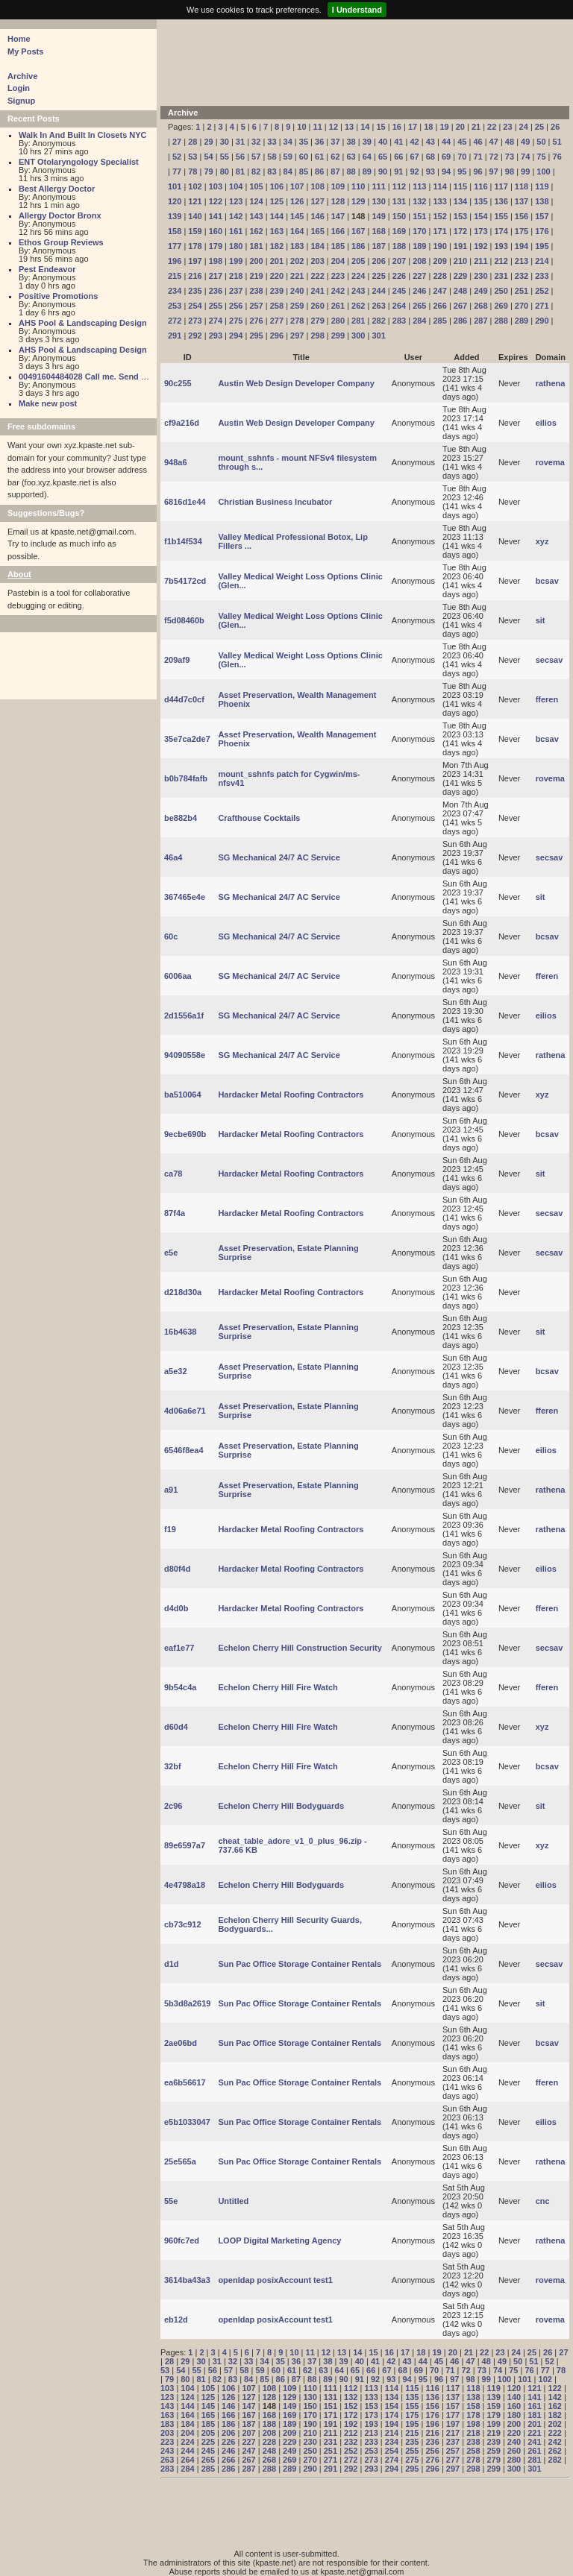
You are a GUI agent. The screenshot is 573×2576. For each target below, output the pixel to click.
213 (521, 260)
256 (235, 305)
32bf (172, 1766)
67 (414, 156)
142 (235, 216)
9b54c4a (180, 1687)
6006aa (178, 975)
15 (380, 126)
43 (430, 141)
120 (174, 201)
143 (256, 216)
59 (288, 156)
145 (297, 216)
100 (543, 171)
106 (277, 186)
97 (493, 171)
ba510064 (182, 1094)
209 (439, 260)
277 (277, 320)
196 (174, 260)
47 (493, 141)
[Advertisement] (365, 61)
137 (521, 201)
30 (224, 141)
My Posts (25, 51)
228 (439, 275)
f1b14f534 (183, 541)
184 (317, 246)
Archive (22, 76)
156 (521, 216)
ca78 (173, 1173)
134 (460, 201)
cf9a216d (181, 422)
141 (215, 216)
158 (174, 231)
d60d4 (176, 1726)
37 (335, 141)
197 (194, 260)
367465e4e (184, 896)
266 (439, 305)
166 (338, 231)
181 (256, 246)
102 (194, 186)
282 (378, 320)
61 (319, 156)
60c (171, 936)
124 (256, 201)
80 (224, 171)
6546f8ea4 (184, 1450)
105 (256, 186)
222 (317, 275)
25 (539, 126)
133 (439, 201)
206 (378, 260)
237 (235, 290)
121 (194, 201)
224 (358, 275)
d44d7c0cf (184, 699)
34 (288, 141)
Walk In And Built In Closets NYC (83, 134)
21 (476, 126)
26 (555, 126)
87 (335, 171)
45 (461, 141)
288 (501, 320)
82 (255, 171)
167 (358, 231)
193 (501, 246)
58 (271, 156)
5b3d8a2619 (187, 2003)
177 (174, 246)
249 (480, 290)
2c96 (173, 1805)
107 (297, 186)
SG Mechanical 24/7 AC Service (278, 857)
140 (194, 216)
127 (317, 201)
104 (235, 186)
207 (399, 260)
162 (256, 231)
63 (351, 156)
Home (19, 38)
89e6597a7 (184, 1845)
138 (541, 201)
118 (521, 186)
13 (349, 126)
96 (477, 171)
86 (319, 171)
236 (215, 290)
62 (335, 156)
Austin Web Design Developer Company (296, 383)
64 (367, 156)
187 (378, 246)
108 (317, 186)
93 (430, 171)
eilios (546, 422)
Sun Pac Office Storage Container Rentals (299, 1963)
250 (501, 290)
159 (194, 231)
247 (439, 290)
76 (557, 156)
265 (419, 305)
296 (277, 335)
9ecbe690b (185, 1134)
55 (224, 156)
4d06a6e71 (185, 1410)
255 (215, 305)
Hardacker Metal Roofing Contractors (290, 1094)
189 (419, 246)
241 (317, 290)
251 (521, 290)
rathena (551, 383)
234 (174, 290)
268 (480, 305)
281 (358, 320)
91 (398, 171)
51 (557, 141)
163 (277, 231)
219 (256, 275)
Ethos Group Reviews (61, 242)
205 (358, 260)
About (19, 574)
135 (480, 201)
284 (419, 320)
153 (460, 216)
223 (338, 275)
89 (367, 171)
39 (367, 141)
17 (412, 126)
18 (428, 126)
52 (176, 156)
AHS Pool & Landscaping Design (83, 322)
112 (399, 186)
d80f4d (177, 1568)
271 (541, 305)
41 (398, 141)
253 (174, 305)
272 (174, 320)
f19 (170, 1529)
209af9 (177, 659)
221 (297, 275)
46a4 (173, 857)
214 (541, 260)
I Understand (357, 9)
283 (399, 320)
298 (317, 335)
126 (297, 201)
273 (194, 320)
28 (192, 141)
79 (208, 171)
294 (235, 335)
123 (235, 201)
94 (446, 171)
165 (317, 231)
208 (419, 260)
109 (338, 186)
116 (480, 186)
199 (235, 260)
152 (439, 216)
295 (256, 335)
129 (358, 201)
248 (460, 290)
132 (419, 201)
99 (525, 171)
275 (235, 320)
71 (477, 156)
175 (521, 231)
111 (378, 186)
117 (501, 186)
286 (460, 320)
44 (446, 141)
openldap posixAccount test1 (275, 2280)
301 (378, 335)
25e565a (180, 2161)
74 (525, 156)
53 (192, 156)
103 (215, 186)
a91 (171, 1489)
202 (297, 260)
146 (317, 216)
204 (338, 260)
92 (414, 171)
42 (414, 141)
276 (256, 320)
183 (297, 246)
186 (358, 246)
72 (493, 156)
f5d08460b (184, 620)
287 (480, 320)
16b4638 (180, 1331)
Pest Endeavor (47, 269)
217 (215, 275)
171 (439, 231)
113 (419, 186)
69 (446, 156)
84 (288, 171)
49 (525, 141)
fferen (547, 699)
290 (541, 320)
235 (194, 290)
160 (215, 231)
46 (477, 141)
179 (215, 246)
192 (480, 246)
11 (317, 126)
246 (419, 290)
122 (215, 201)
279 (317, 320)
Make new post (48, 403)
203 (317, 260)
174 (501, 231)
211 (480, 260)
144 (277, 216)
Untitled (233, 2200)
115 (460, 186)
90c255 (178, 383)
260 (317, 305)
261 (338, 305)
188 (399, 246)
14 (364, 126)
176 (541, 231)
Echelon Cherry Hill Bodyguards (281, 1805)
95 (461, 171)
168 (378, 231)
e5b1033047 (187, 2121)
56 (240, 156)
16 (396, 126)
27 (176, 141)
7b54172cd (185, 580)
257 (256, 305)
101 (174, 186)
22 (491, 126)
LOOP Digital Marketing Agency (279, 2240)
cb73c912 (182, 1924)
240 (297, 290)
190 (439, 246)
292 (194, 335)
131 (399, 201)
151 (419, 216)
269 (501, 305)
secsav (549, 659)
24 (523, 126)
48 (509, 141)
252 (541, 290)
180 (235, 246)
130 (378, 201)
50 (540, 141)
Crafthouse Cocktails (259, 817)
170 (419, 231)
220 (277, 275)
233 (541, 275)
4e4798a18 (184, 1884)
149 (378, 216)
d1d (171, 1963)
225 (378, 275)
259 (297, 305)
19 (443, 126)
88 (351, 171)
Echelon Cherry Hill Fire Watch (277, 1687)
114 (439, 186)
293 (215, 335)
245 (399, 290)
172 (460, 231)
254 (194, 305)
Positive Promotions (58, 296)
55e (171, 2200)
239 (277, 290)
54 (208, 156)
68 (430, 156)
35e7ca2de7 (187, 738)
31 (240, 141)
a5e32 (175, 1371)
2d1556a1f (184, 1015)
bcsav (547, 580)
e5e (171, 1252)
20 (460, 126)
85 (303, 171)
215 (174, 275)
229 (460, 275)
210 (460, 260)
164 (297, 231)
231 (501, 275)
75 (540, 156)
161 (235, 231)
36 (319, 141)
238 (256, 290)
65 (382, 156)
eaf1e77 (179, 1647)
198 (215, 260)
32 (255, 141)
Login (18, 88)
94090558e (184, 1055)
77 (176, 171)
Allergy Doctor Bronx (60, 215)
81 (240, 171)
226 (399, 275)
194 (521, 246)
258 (277, 305)
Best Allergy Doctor (57, 188)
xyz (542, 541)
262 (358, 305)
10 (301, 126)
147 (338, 216)
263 (378, 305)
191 (460, 246)
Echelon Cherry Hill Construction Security (299, 1647)
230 (480, 275)
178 (194, 246)
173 (480, 231)
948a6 (175, 462)
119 (541, 186)
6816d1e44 (185, 501)
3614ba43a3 (187, 2280)
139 (174, 216)
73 (509, 156)
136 (501, 201)
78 (192, 171)
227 (419, 275)
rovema (550, 462)
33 (271, 141)
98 (509, 171)
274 (215, 320)
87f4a (174, 1213)
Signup (21, 100)
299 (338, 335)
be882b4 (180, 817)
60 (303, 156)
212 (501, 260)
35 (303, 141)
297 (297, 335)
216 (194, 275)
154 (480, 216)
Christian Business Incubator (275, 501)
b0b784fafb (185, 778)
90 (382, 171)
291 (174, 335)
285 (439, 320)
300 (358, 335)
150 (399, 216)
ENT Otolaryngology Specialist (79, 161)
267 (460, 305)
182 (277, 246)
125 (277, 201)
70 (461, 156)
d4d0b (176, 1608)
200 (256, 260)
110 (358, 186)
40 (382, 141)
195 (541, 246)
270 (521, 305)
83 (271, 171)
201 (277, 260)
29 (208, 141)
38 (351, 141)
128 (338, 201)
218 (235, 275)
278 (297, 320)
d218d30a (182, 1292)
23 (507, 126)
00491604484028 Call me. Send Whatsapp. (101, 376)
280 (338, 320)
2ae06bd (180, 2042)
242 (338, 290)
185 (338, 246)
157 (541, 216)
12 (333, 126)
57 (255, 156)
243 (358, 290)
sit (540, 620)
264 (399, 305)
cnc (543, 2200)
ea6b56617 (185, 2082)
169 (399, 231)
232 (521, 275)
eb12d (176, 2319)
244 (378, 290)
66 (398, 156)
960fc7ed (181, 2240)
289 (521, 320)
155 (501, 216)
